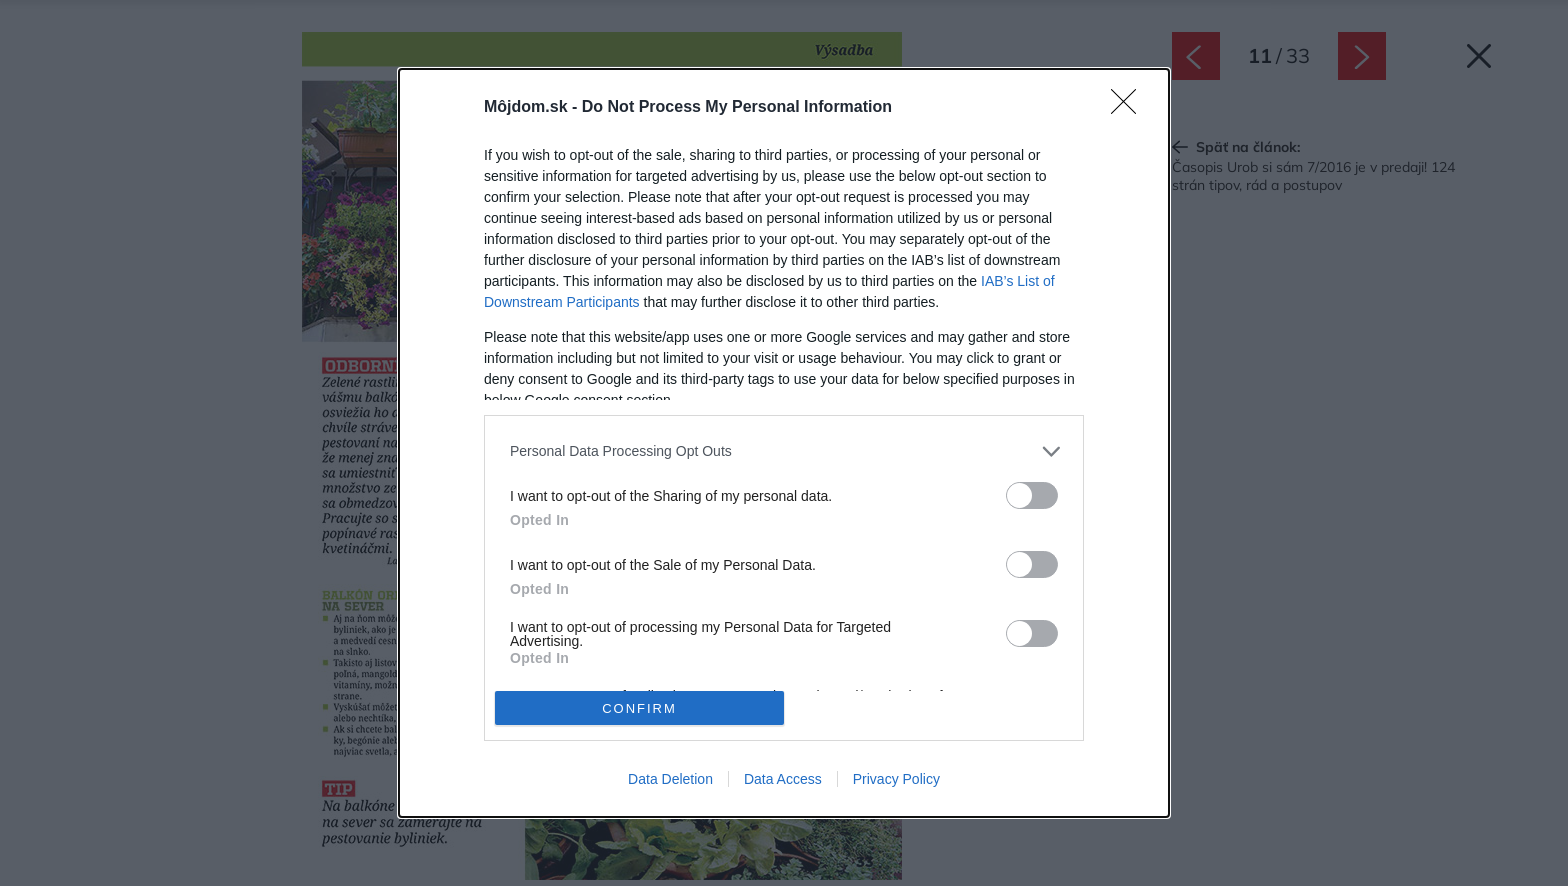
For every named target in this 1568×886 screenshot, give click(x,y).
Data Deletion (670, 779)
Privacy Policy (896, 779)
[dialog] (784, 443)
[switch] (1032, 495)
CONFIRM (639, 708)
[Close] (1130, 108)
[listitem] (784, 451)
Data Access (783, 779)
